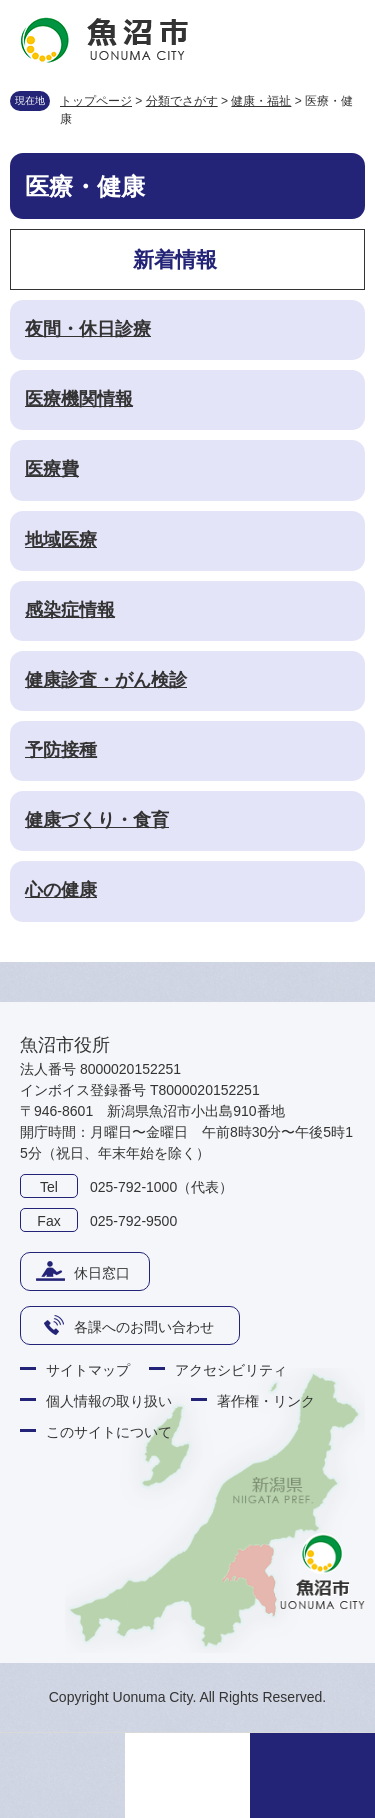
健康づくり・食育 (97, 820)
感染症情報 (70, 610)
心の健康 (61, 890)
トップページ (96, 101)
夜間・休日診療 (88, 329)
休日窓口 (102, 1273)
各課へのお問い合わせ (144, 1327)
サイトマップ (88, 1370)
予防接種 (61, 750)
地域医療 (61, 540)
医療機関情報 (79, 399)
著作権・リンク (266, 1401)
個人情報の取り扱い (109, 1401)
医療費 (52, 469)
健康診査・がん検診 (106, 680)
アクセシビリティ (231, 1370)
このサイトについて (109, 1432)
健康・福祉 (261, 101)
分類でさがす (182, 101)
